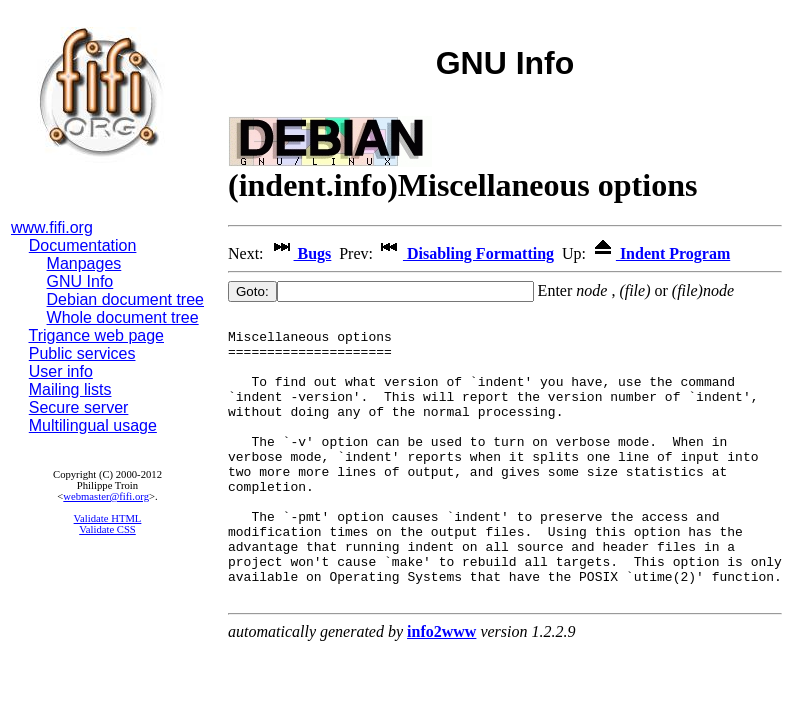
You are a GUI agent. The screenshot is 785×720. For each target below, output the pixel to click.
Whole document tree (123, 317)
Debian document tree (125, 299)
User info (61, 371)
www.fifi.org (52, 227)
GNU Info (80, 281)
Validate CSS (107, 529)
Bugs (300, 253)
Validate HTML (108, 518)
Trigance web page (97, 335)
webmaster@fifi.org (106, 496)
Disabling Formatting (465, 253)
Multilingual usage (93, 425)
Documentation (83, 245)
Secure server (79, 407)
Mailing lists (70, 389)
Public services (82, 353)
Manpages (84, 263)
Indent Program (660, 253)
